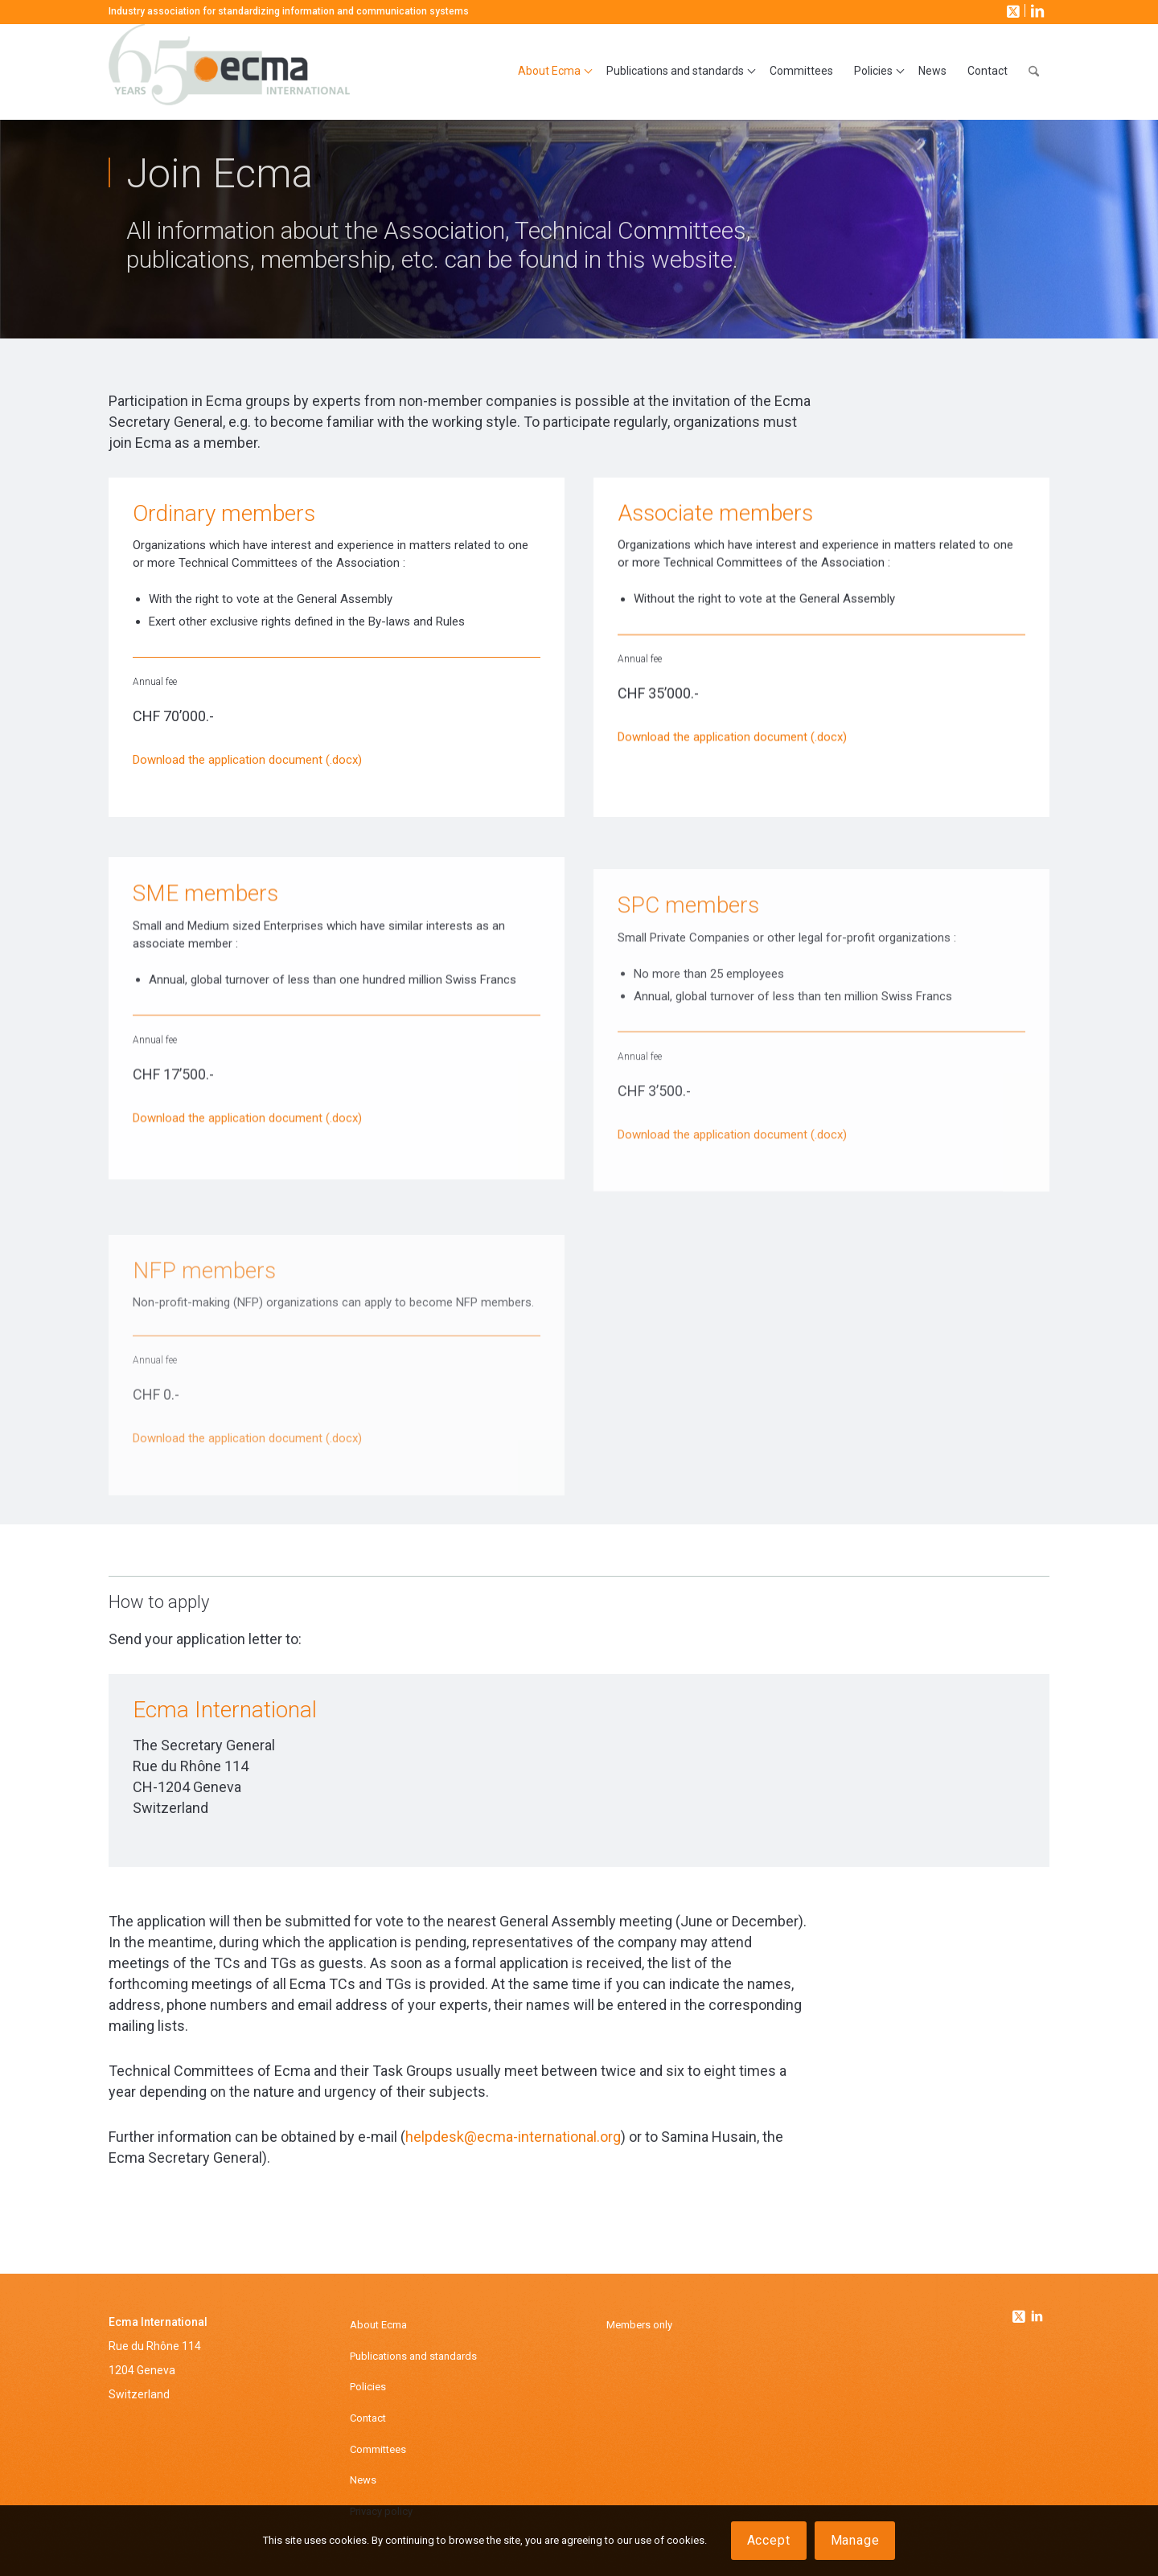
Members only (639, 2325)
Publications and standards (413, 2356)
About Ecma (378, 2325)
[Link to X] (1011, 10)
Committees (378, 2449)
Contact (368, 2418)
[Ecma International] (229, 71)
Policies (368, 2387)
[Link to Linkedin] (1037, 2318)
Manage (855, 2540)
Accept (768, 2540)
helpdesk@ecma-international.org (513, 2136)
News (363, 2480)
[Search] (1033, 71)
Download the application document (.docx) (247, 761)
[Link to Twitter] (1020, 2312)
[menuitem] (551, 71)
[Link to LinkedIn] (1035, 10)
